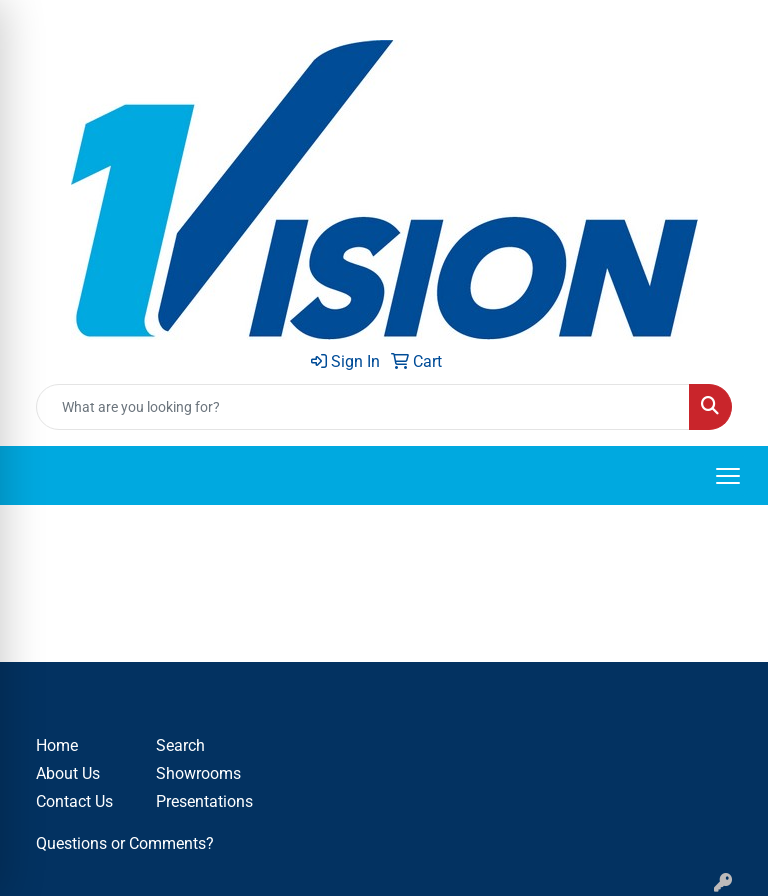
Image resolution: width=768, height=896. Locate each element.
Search (180, 745)
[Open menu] (728, 476)
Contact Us (74, 801)
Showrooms (198, 773)
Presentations (204, 801)
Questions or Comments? (125, 843)
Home (57, 745)
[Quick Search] (363, 407)
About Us (68, 773)
